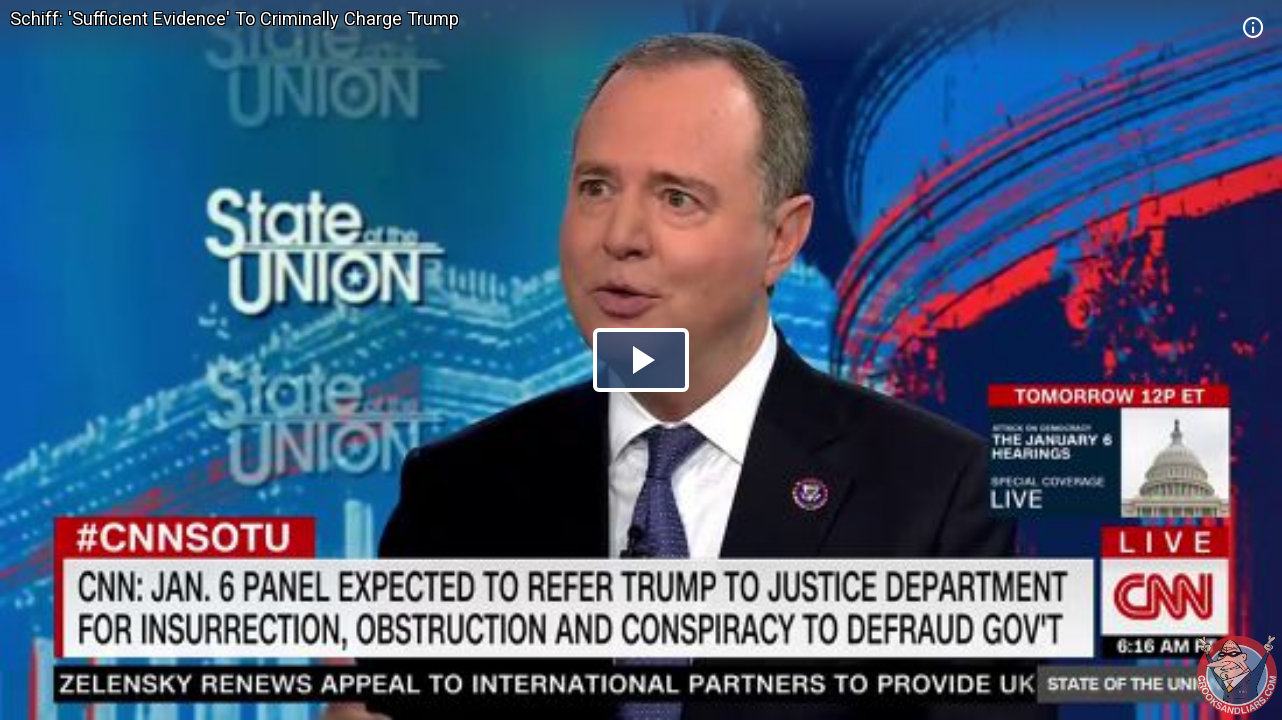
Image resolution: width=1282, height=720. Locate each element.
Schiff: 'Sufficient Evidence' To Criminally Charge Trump (234, 18)
